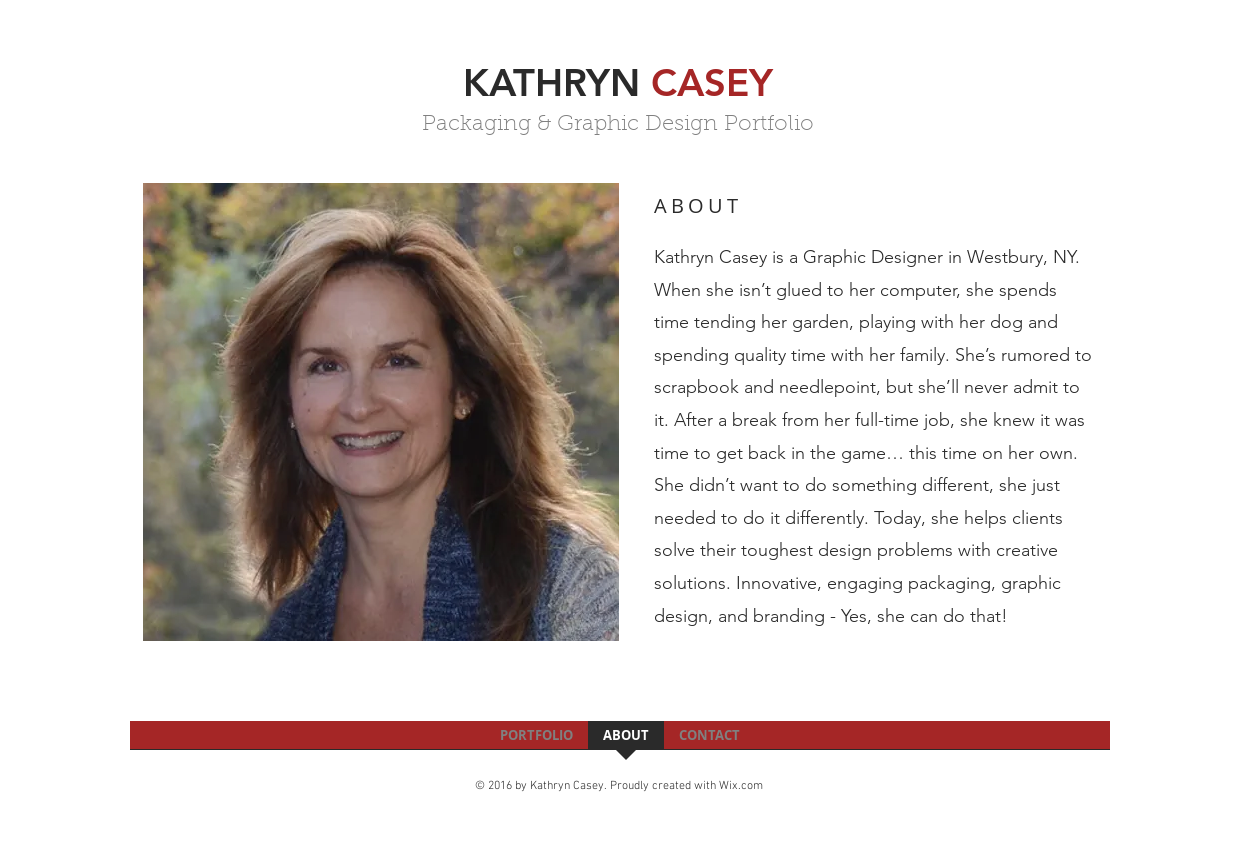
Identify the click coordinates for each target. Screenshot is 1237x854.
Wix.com (741, 786)
